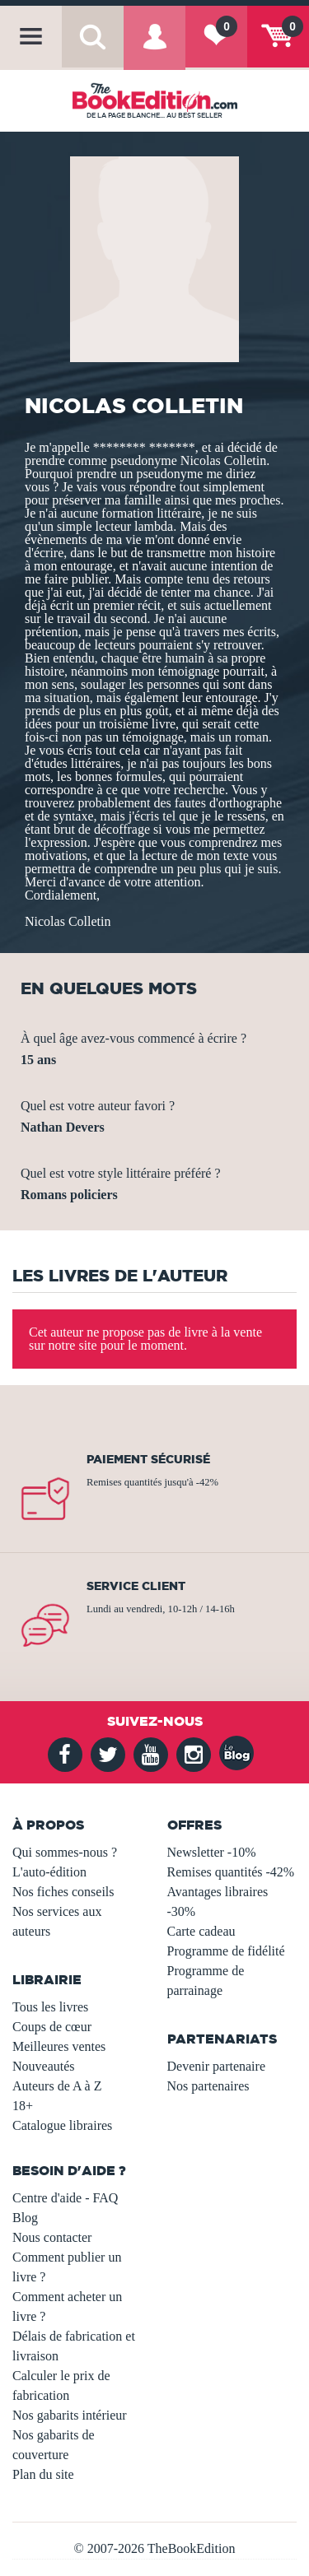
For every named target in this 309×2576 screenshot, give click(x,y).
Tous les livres (50, 2007)
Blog (25, 2218)
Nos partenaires (208, 2086)
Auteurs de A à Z (56, 2086)
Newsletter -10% (211, 1852)
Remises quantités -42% (231, 1872)
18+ (22, 2106)
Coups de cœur (51, 2027)
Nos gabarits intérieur (69, 2415)
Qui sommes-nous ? (64, 1852)
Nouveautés (43, 2066)
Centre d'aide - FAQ (65, 2198)
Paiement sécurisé (148, 1459)
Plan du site (43, 2474)
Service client (136, 1586)
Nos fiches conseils (63, 1892)
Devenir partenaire (216, 2066)
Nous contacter (51, 2237)
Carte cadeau (201, 1931)
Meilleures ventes (58, 2046)
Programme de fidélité (226, 1951)
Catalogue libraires (62, 2125)
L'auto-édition (49, 1872)
